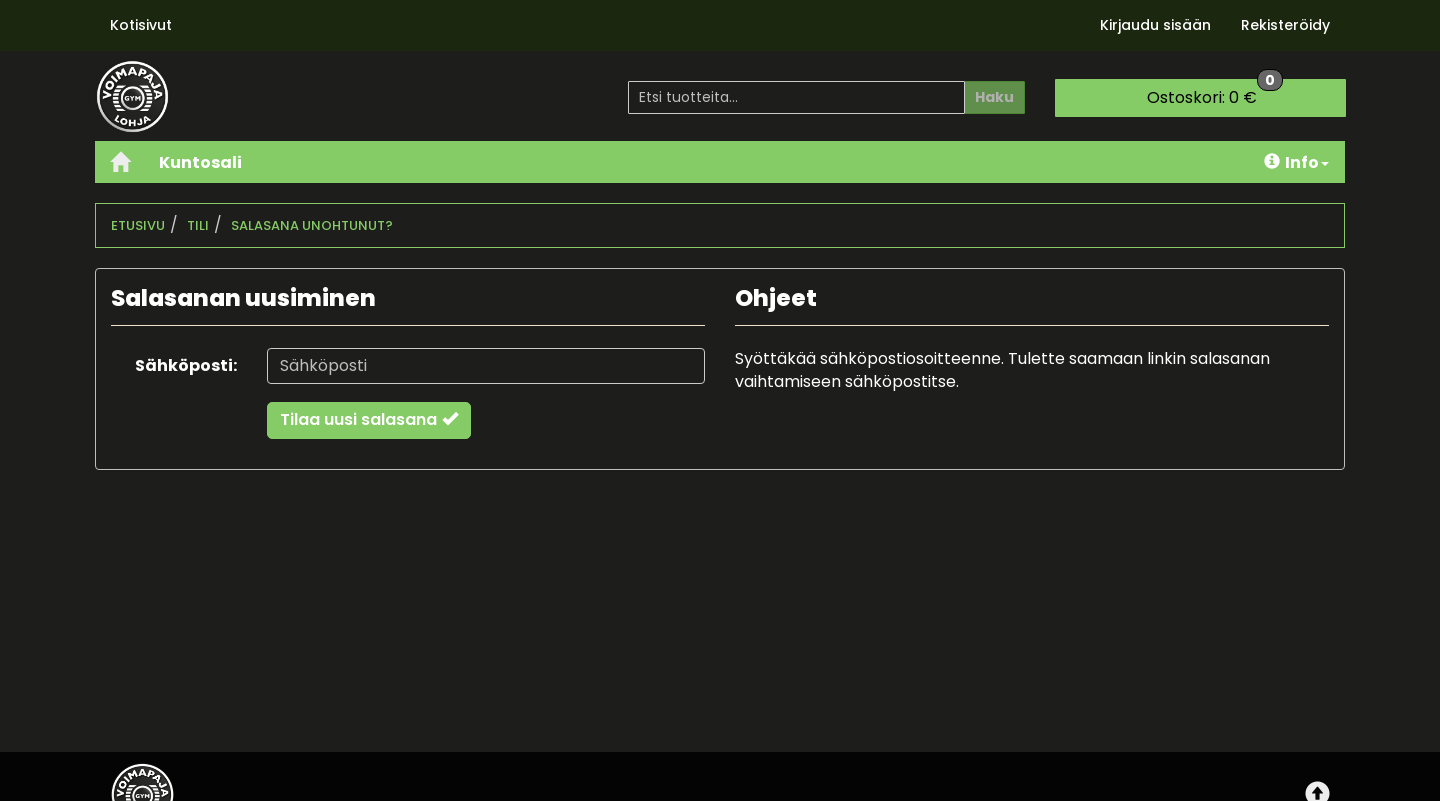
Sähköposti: (186, 365)
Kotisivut (141, 25)
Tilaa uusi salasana (369, 419)
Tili (198, 225)
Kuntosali (200, 162)
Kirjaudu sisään (1155, 25)
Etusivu (138, 225)
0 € (1215, 94)
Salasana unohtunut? (312, 225)
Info (1296, 162)
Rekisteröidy (1285, 25)
